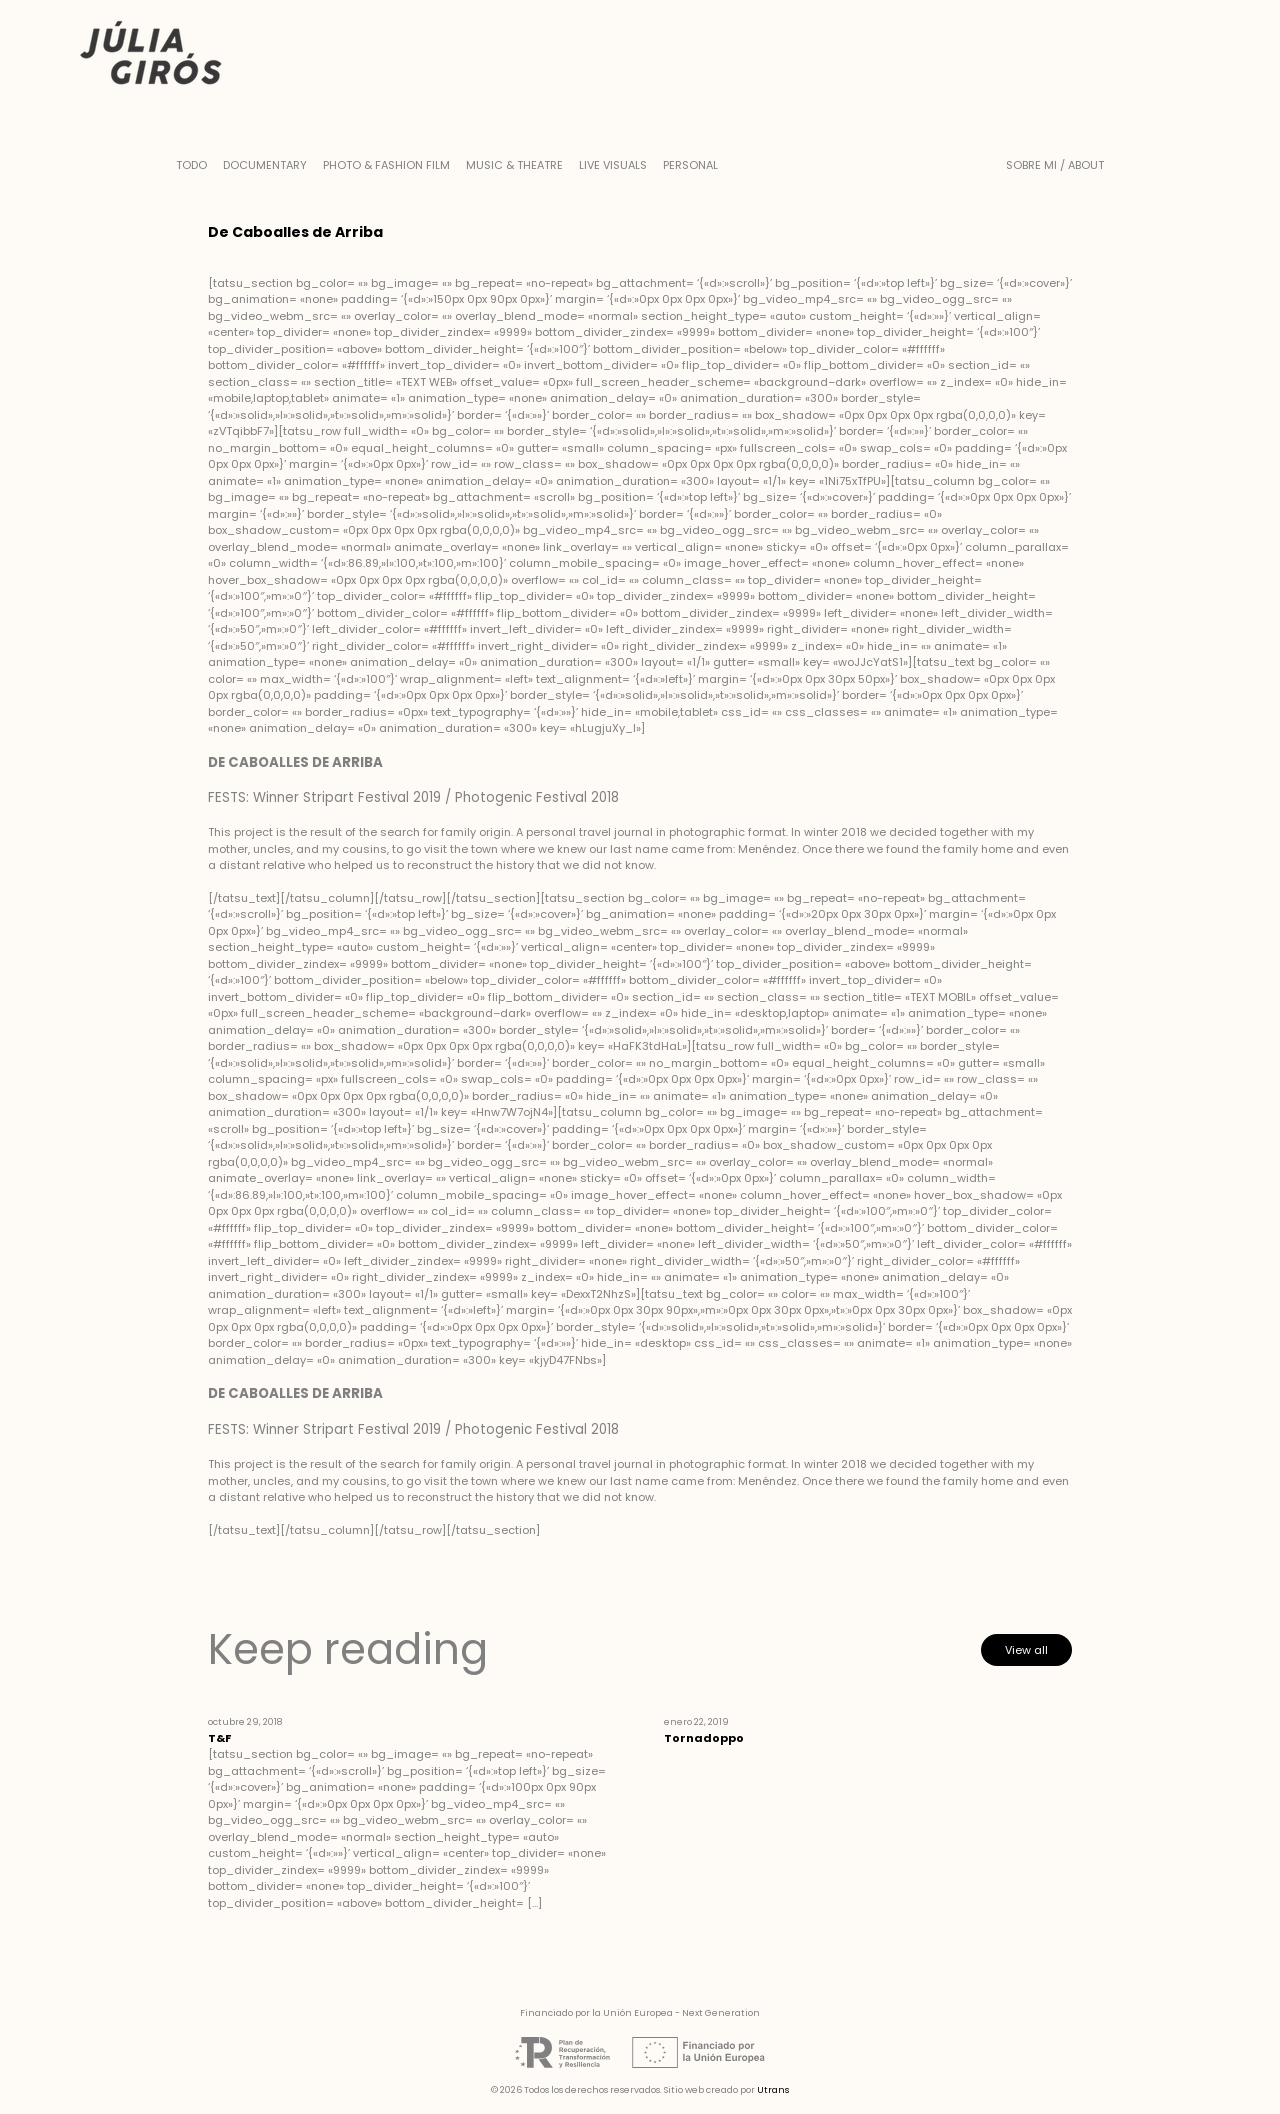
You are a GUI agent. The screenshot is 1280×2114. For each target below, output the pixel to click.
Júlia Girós (151, 54)
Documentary (265, 165)
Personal (690, 165)
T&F (219, 1738)
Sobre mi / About (1055, 165)
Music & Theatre (514, 165)
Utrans (773, 2090)
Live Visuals (613, 165)
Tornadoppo (704, 1738)
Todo (191, 165)
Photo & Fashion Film (386, 165)
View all (1026, 1650)
